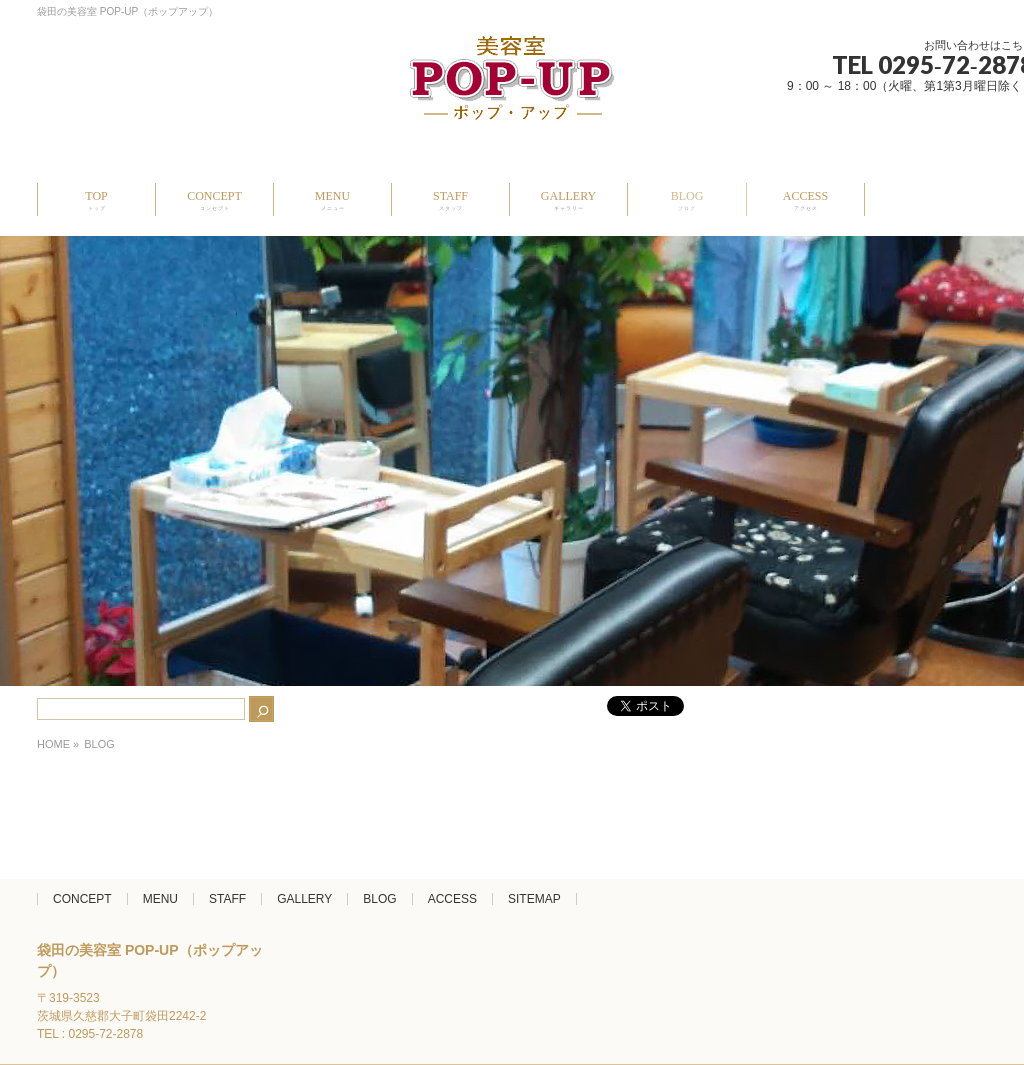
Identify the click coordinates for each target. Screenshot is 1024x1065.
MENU (160, 899)
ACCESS (452, 899)
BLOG (379, 899)
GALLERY (304, 899)
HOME (53, 744)
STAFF (227, 899)
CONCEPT (82, 899)
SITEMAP (534, 899)
